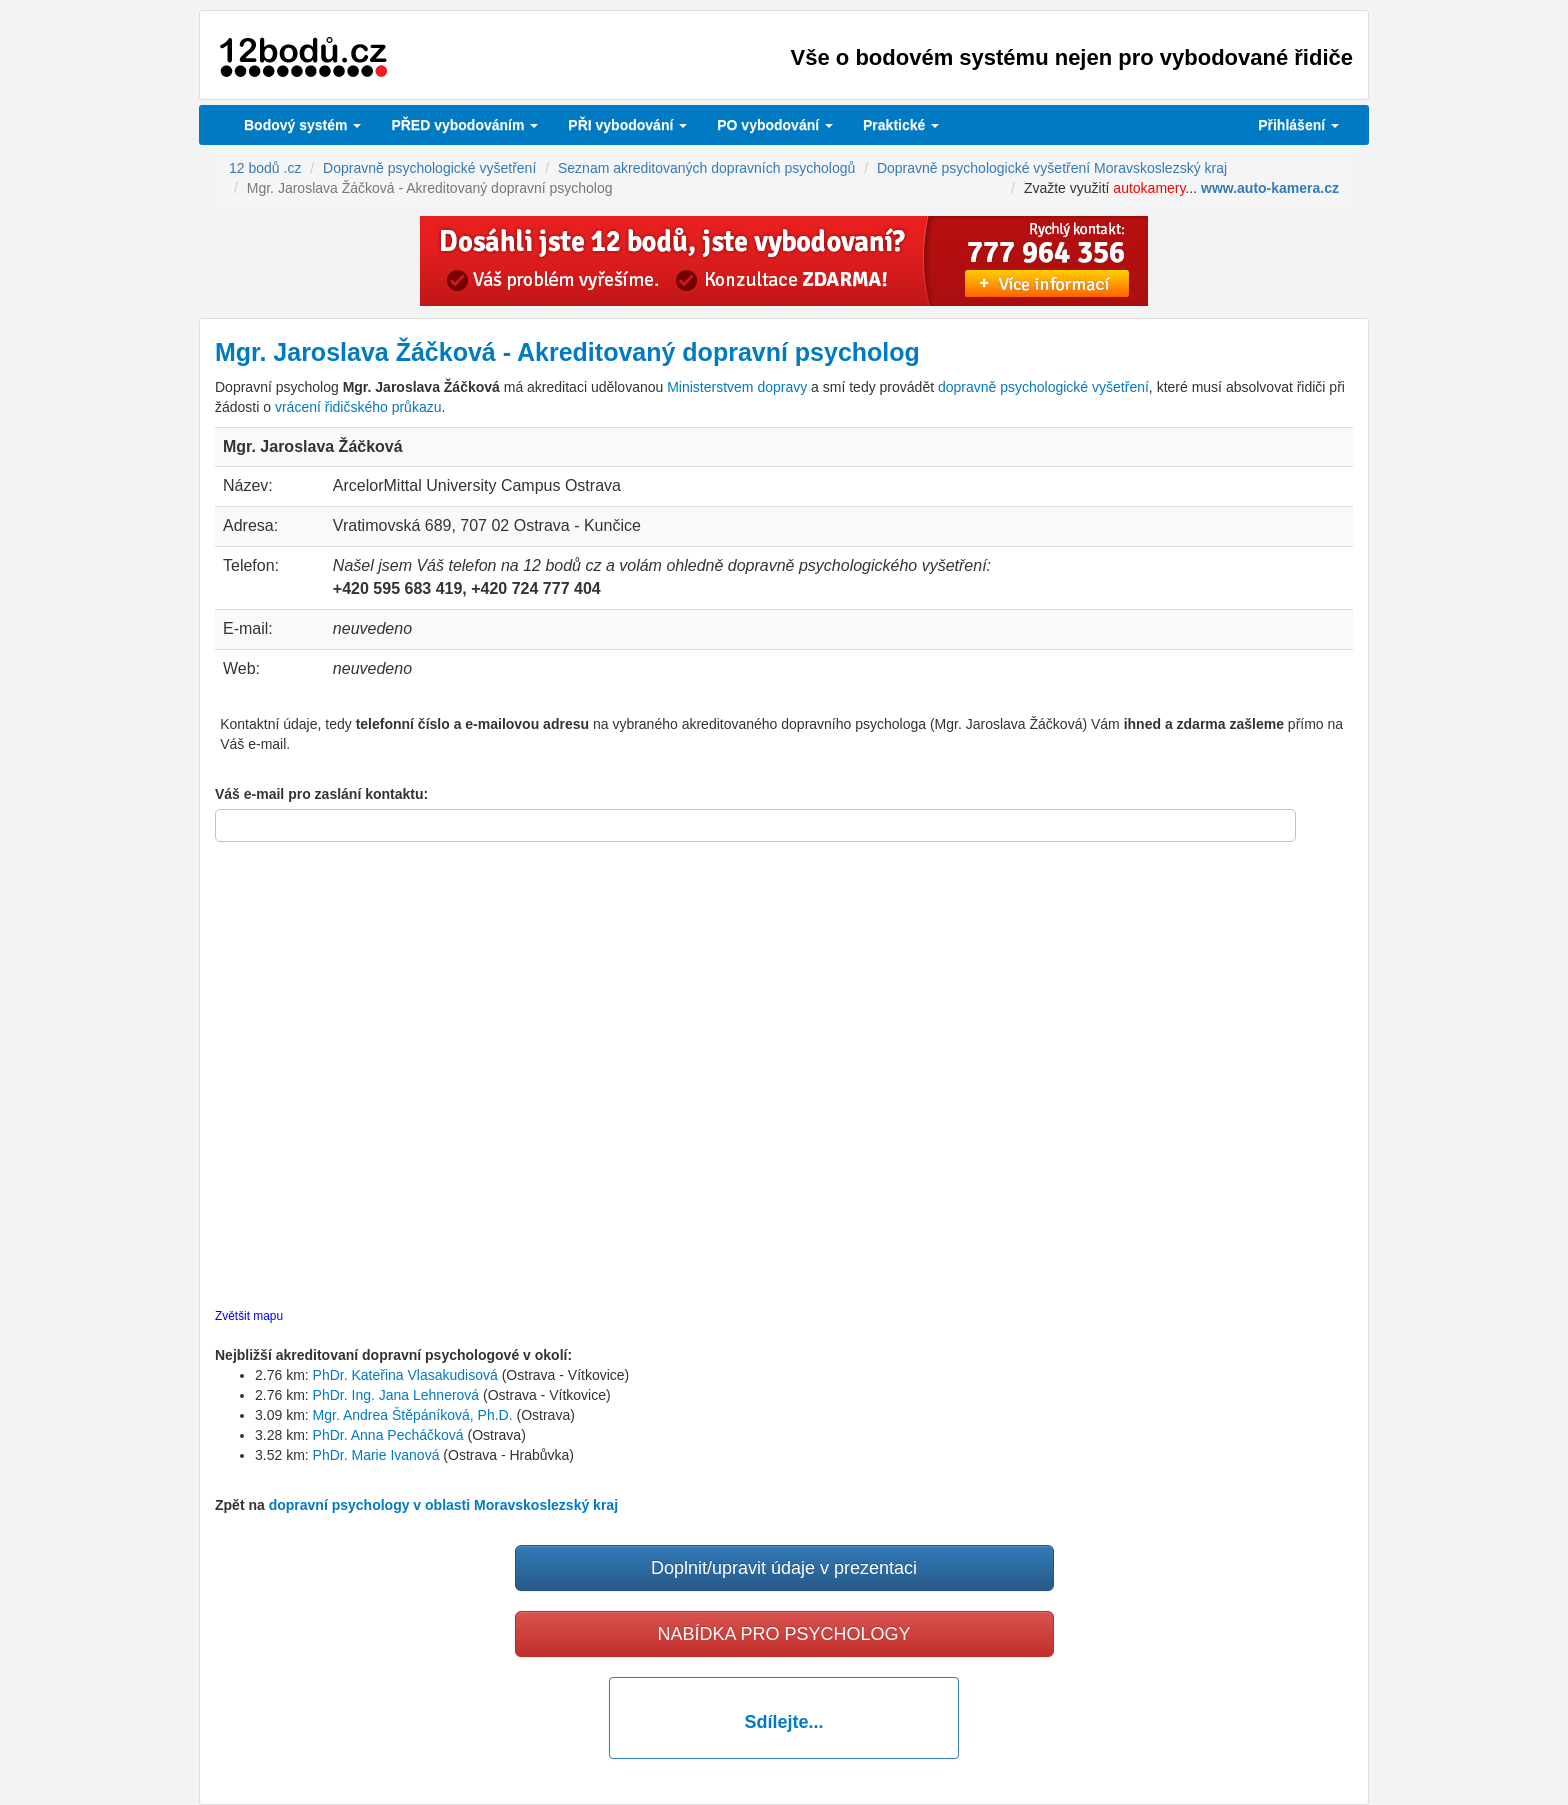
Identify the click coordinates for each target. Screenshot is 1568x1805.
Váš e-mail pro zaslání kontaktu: (321, 794)
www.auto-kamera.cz (1270, 188)
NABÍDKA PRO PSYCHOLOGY (783, 1634)
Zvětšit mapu (249, 1316)
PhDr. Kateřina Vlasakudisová (405, 1375)
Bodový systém (302, 125)
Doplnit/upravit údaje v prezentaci (784, 1568)
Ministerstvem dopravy (737, 387)
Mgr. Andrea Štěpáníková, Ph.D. (413, 1415)
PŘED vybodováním (464, 125)
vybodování (627, 125)
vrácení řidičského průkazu (358, 407)
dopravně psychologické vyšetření (1043, 387)
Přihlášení (1298, 125)
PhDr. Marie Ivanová (376, 1455)
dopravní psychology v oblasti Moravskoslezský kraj (443, 1505)
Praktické (901, 125)
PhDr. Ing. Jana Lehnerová (396, 1395)
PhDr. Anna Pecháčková (388, 1435)
